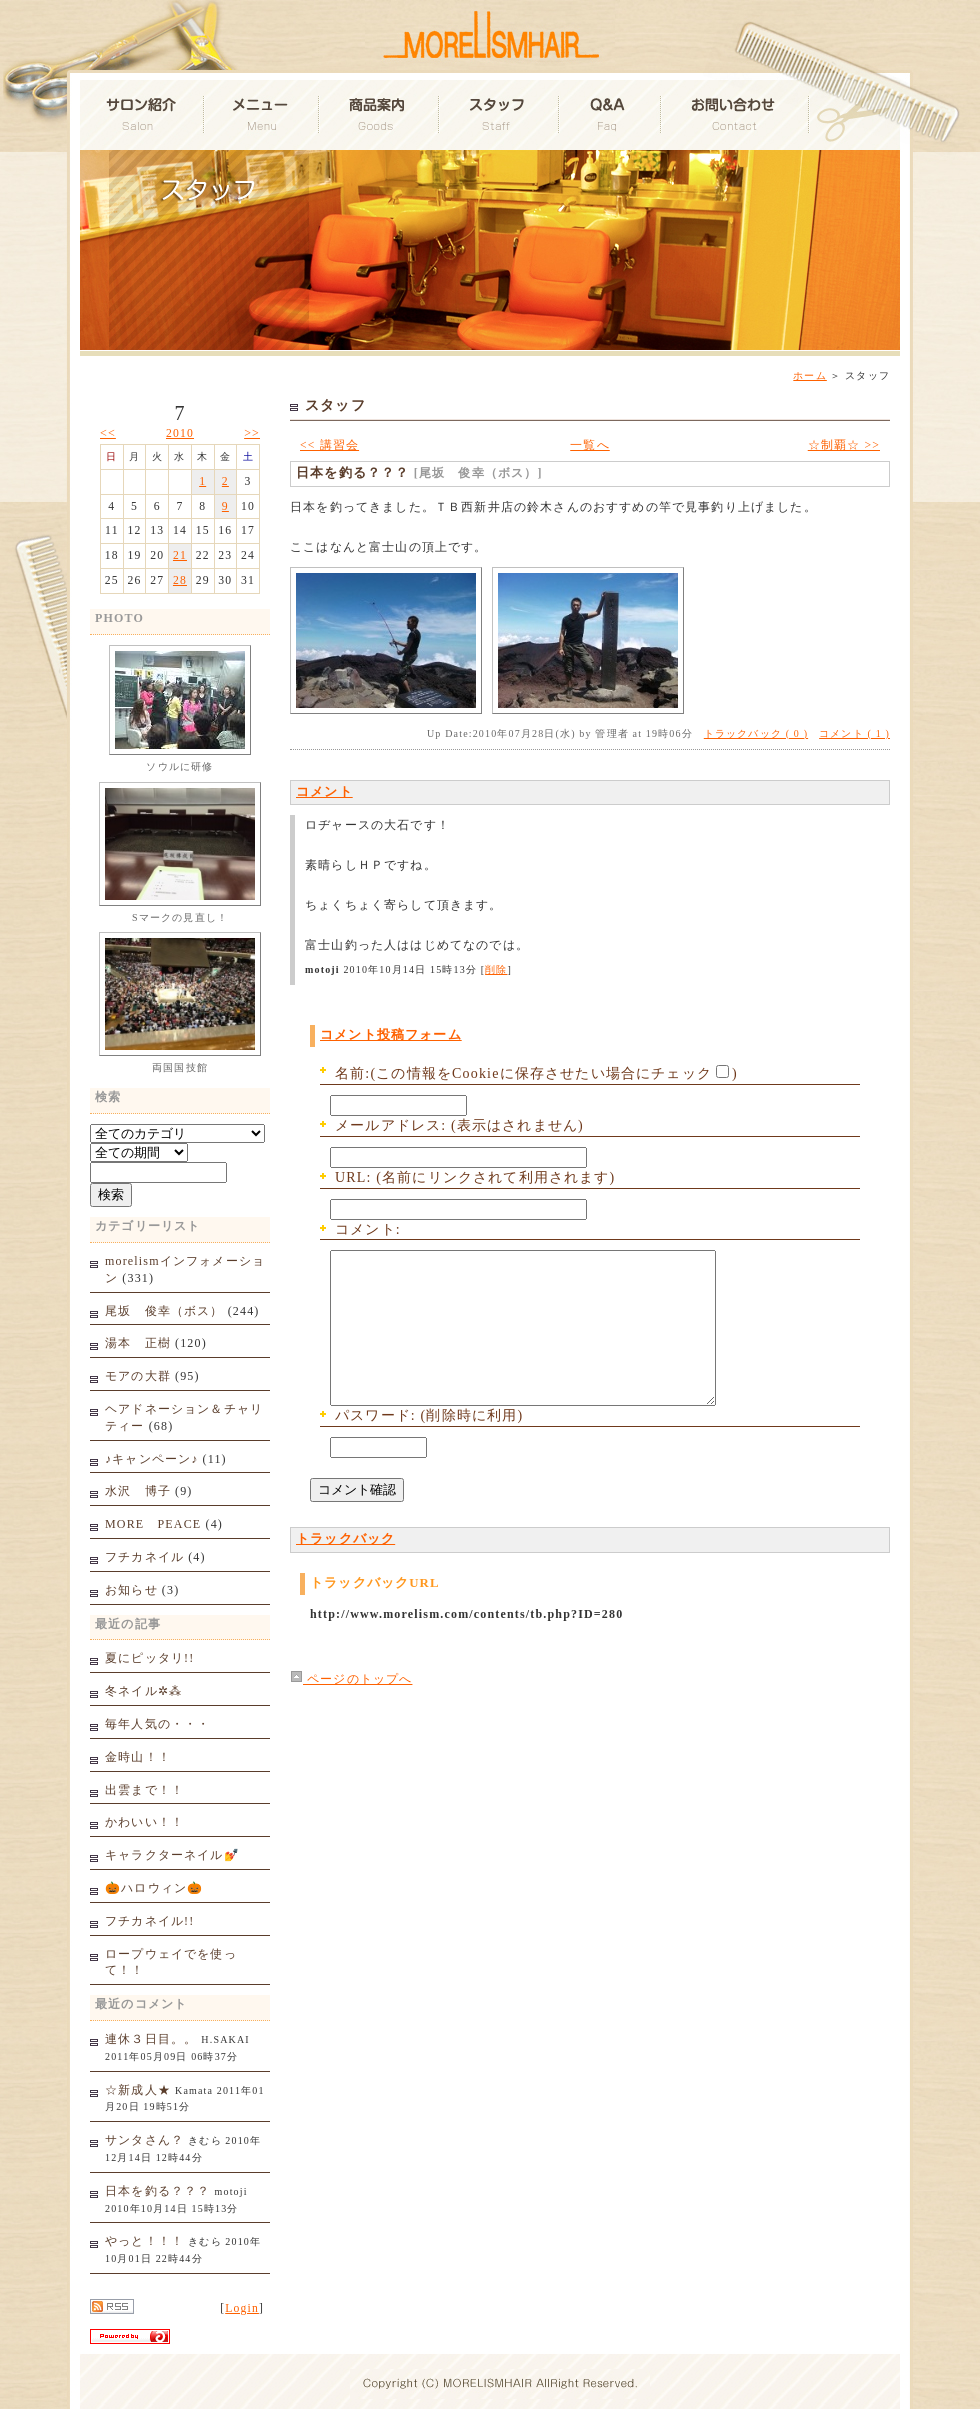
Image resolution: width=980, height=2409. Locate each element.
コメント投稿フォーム (391, 1035)
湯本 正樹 (138, 1343)
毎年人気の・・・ (157, 1724)
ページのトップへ (351, 1709)
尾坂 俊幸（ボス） (164, 1311)
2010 (180, 433)
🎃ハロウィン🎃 (154, 1888)
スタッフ (500, 115)
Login (242, 2308)
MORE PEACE (153, 1524)
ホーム (810, 375)
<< (108, 433)
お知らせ (131, 1590)
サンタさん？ (144, 2140)
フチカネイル (144, 1557)
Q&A (611, 115)
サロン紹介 (142, 115)
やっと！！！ (144, 2241)
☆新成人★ (138, 2090)
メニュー (262, 115)
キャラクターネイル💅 (172, 1855)
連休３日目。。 (151, 2039)
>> (252, 433)
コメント (324, 792)
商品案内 (380, 115)
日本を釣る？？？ (157, 2191)
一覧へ (590, 445)
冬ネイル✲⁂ (143, 1691)
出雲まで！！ (144, 1790)
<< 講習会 (329, 445)
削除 (496, 969)
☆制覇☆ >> (844, 445)
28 (180, 580)
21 (180, 555)
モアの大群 (138, 1376)
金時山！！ (138, 1757)
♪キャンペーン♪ (151, 1459)
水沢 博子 (138, 1491)
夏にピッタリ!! (149, 1658)
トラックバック (345, 1569)
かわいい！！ (144, 1822)
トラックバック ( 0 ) (756, 733)
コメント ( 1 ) (854, 733)
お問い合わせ (736, 115)
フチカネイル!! (149, 1921)
